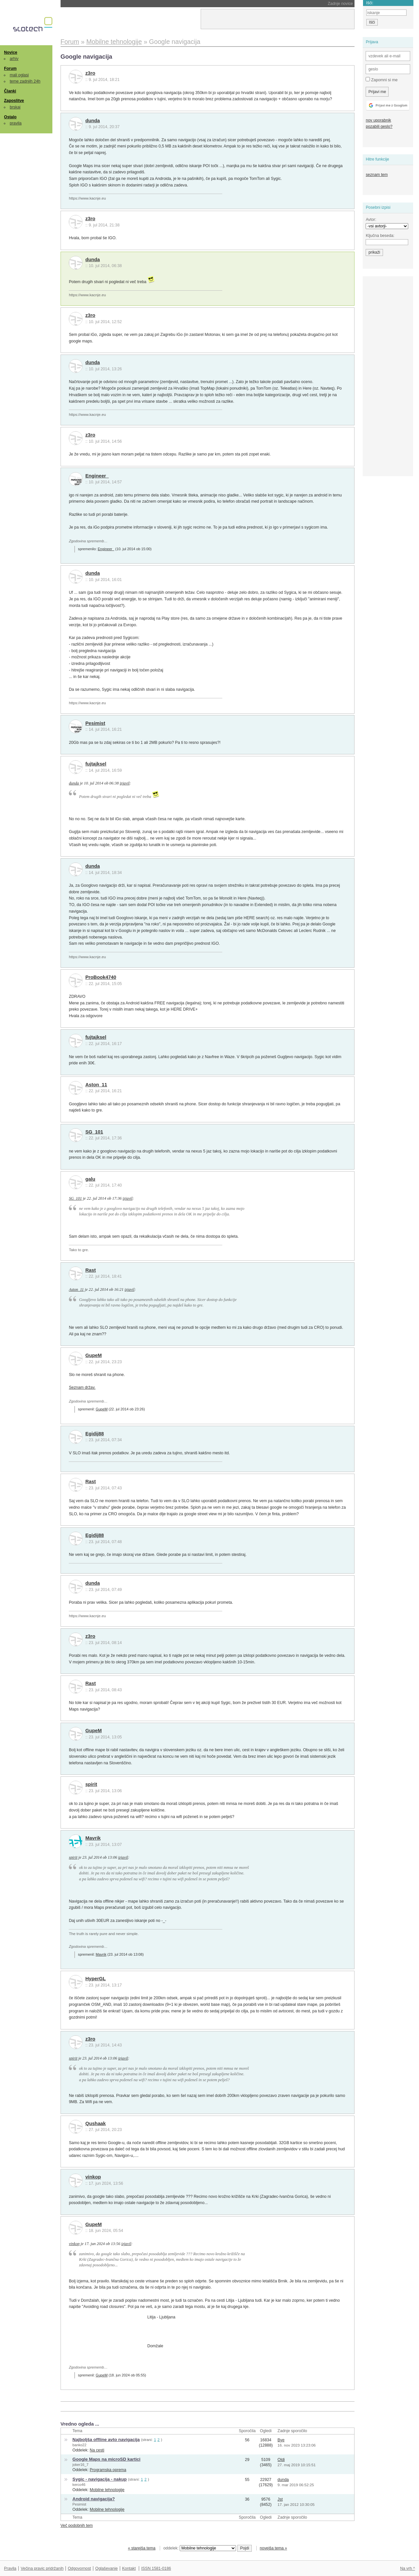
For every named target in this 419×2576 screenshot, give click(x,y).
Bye (281, 2440)
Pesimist (95, 723)
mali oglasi (19, 75)
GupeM (93, 1355)
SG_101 (94, 1131)
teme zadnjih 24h (25, 81)
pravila (16, 123)
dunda (92, 120)
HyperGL (95, 1978)
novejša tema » (273, 2548)
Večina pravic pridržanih (42, 2568)
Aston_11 (96, 1084)
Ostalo (10, 117)
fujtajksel (95, 763)
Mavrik (93, 1838)
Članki (10, 91)
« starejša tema (141, 2548)
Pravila (10, 2568)
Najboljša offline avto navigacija (106, 2439)
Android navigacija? (93, 2498)
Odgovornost (79, 2568)
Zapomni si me (381, 79)
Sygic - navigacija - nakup (99, 2479)
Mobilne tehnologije (107, 2490)
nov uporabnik (378, 120)
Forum (10, 68)
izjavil (125, 783)
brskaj (15, 107)
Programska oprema (108, 2470)
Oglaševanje (106, 2568)
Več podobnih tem (77, 2525)
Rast (90, 1270)
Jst (280, 2499)
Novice (10, 52)
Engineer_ (97, 475)
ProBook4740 (100, 977)
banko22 (79, 2445)
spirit (91, 1784)
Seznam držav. (82, 1387)
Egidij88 (94, 1433)
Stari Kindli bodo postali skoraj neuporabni (117, 3)
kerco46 (78, 2485)
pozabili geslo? (379, 126)
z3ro (90, 73)
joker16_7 (80, 2465)
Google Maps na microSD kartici (106, 2459)
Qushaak (95, 2123)
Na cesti (97, 2450)
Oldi (281, 2459)
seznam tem (377, 174)
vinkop (93, 2176)
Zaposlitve (14, 100)
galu (90, 1179)
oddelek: (199, 2548)
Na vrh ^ (407, 2568)
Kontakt (129, 2568)
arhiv (14, 58)
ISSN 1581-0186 (156, 2568)
